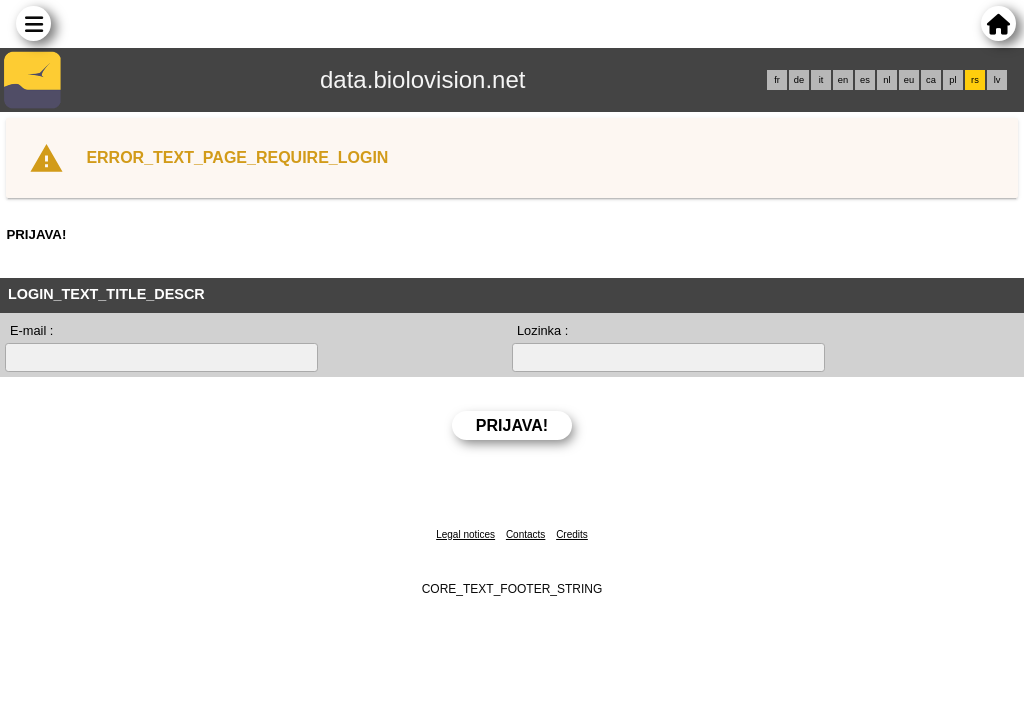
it (821, 80)
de (799, 80)
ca (931, 80)
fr (777, 80)
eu (909, 80)
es (865, 80)
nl (886, 80)
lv (997, 80)
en (843, 80)
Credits (572, 534)
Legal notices (465, 534)
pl (952, 80)
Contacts (525, 534)
